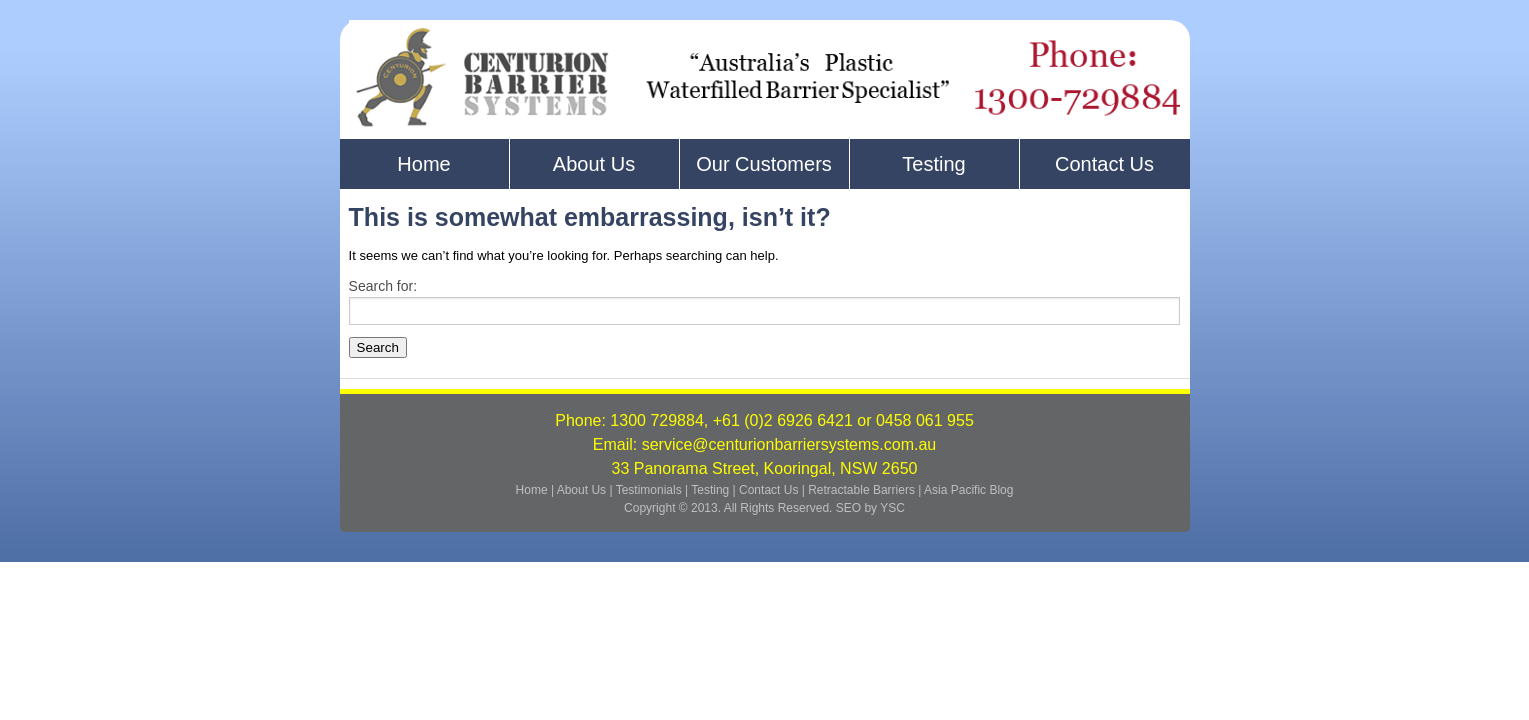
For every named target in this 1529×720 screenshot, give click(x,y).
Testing (933, 164)
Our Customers (764, 164)
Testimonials (650, 490)
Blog (1001, 490)
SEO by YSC (870, 508)
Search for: (383, 286)
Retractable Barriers (861, 490)
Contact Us (1104, 164)
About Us (594, 164)
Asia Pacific (955, 490)
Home (423, 164)
